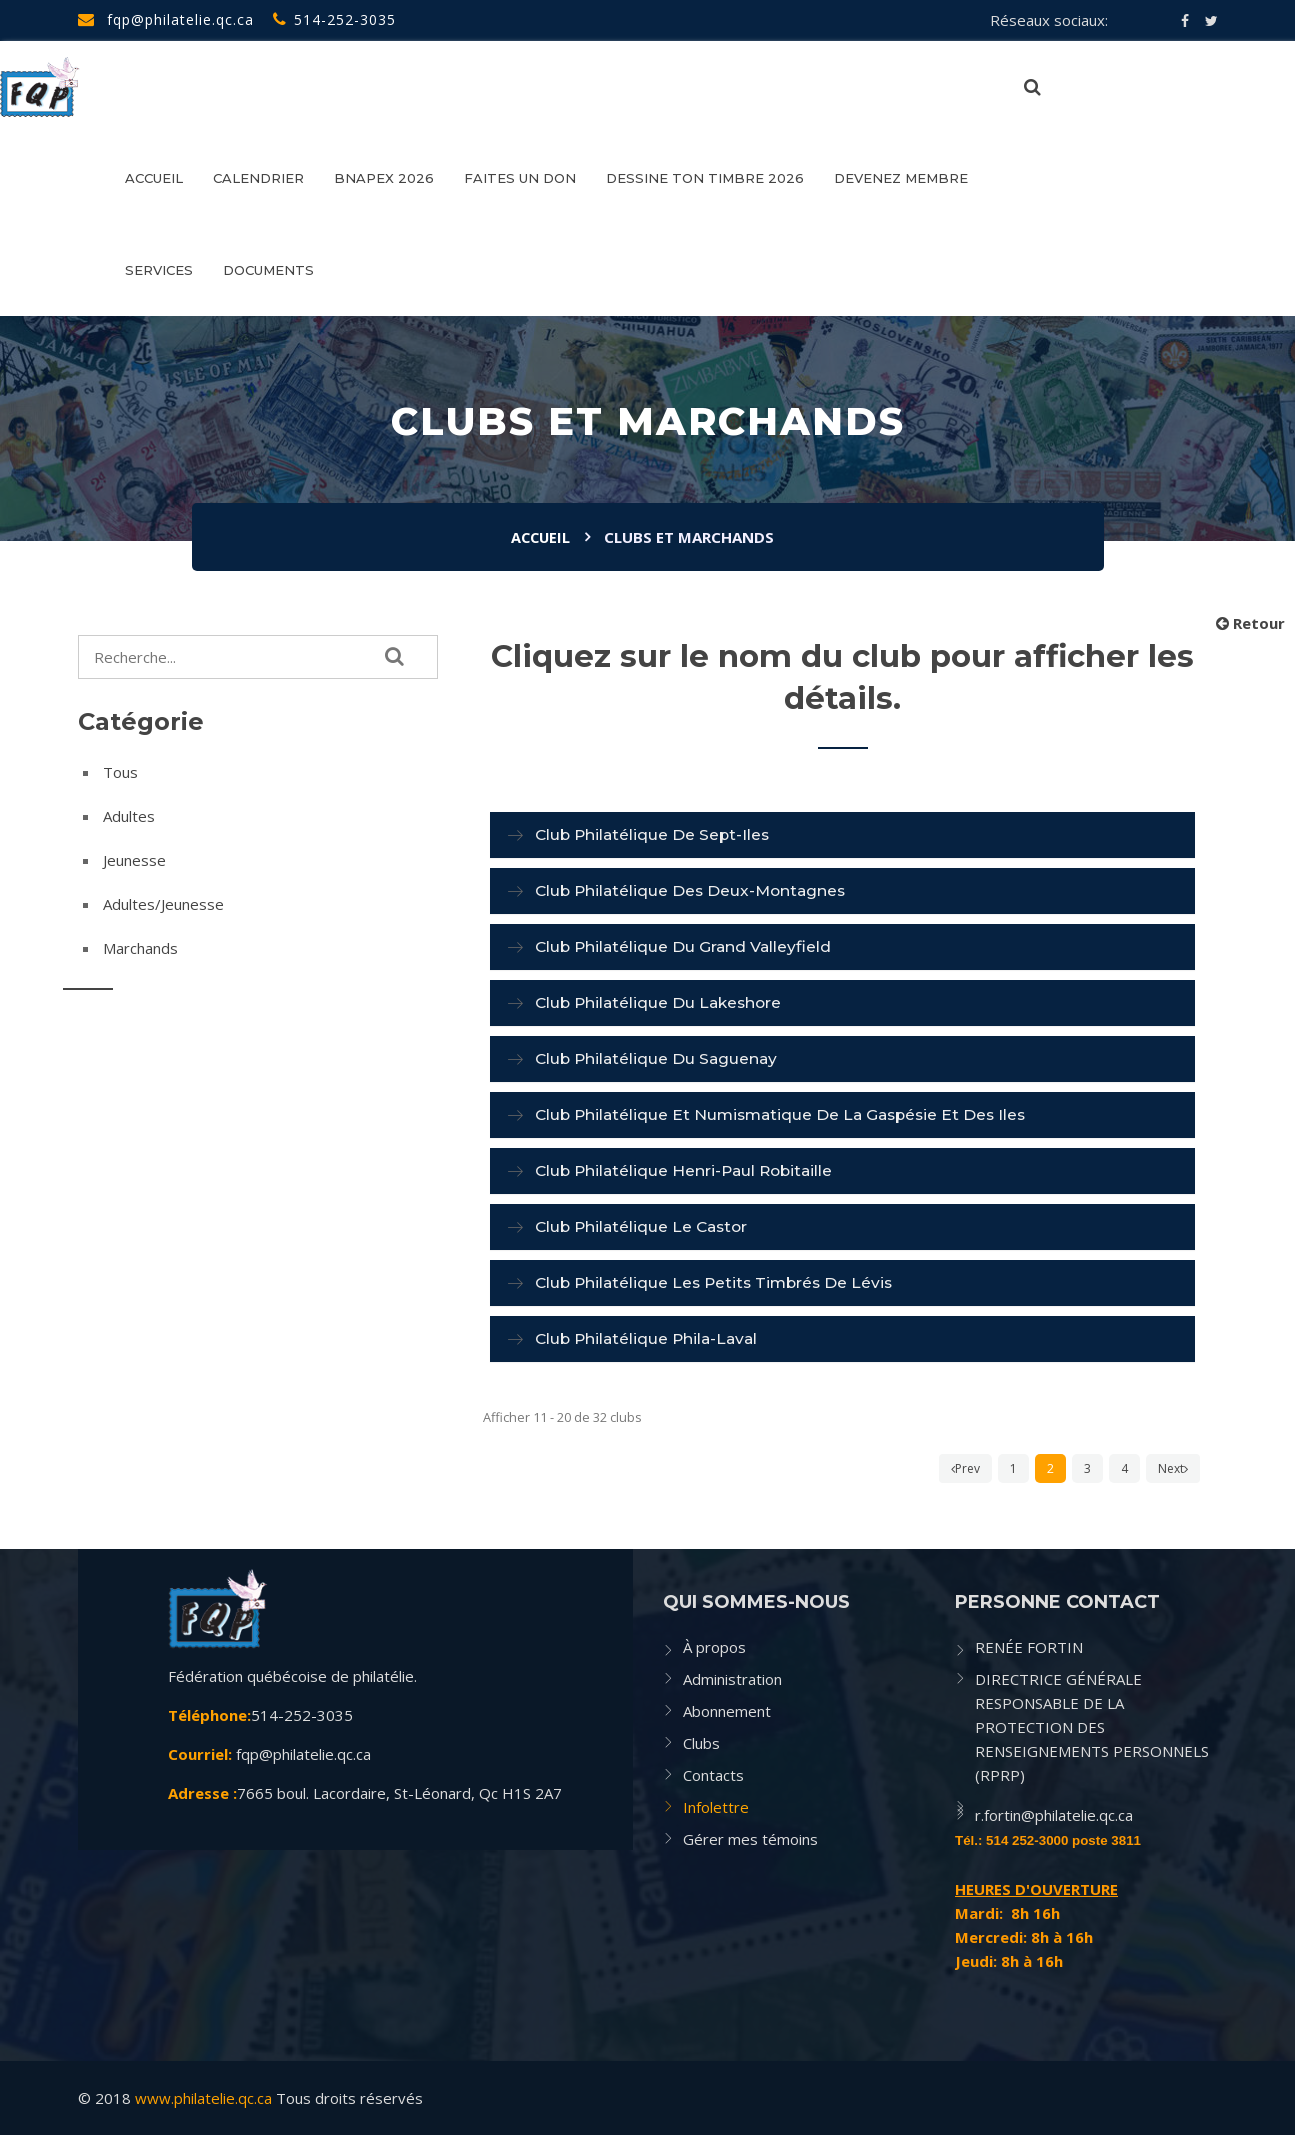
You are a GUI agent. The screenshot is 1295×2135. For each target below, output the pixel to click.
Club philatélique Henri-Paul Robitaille (688, 1170)
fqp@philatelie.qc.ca (166, 19)
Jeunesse (134, 860)
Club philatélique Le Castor (645, 1226)
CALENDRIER (258, 178)
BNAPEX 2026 (384, 178)
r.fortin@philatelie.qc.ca (1054, 1815)
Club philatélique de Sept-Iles (655, 834)
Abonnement (727, 1711)
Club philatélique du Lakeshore (662, 1002)
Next (1173, 1468)
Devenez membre (901, 178)
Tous (120, 772)
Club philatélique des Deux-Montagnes (694, 890)
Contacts (713, 1775)
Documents (268, 270)
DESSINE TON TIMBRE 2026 (705, 178)
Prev (965, 1468)
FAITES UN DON (520, 178)
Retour (1250, 623)
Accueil (154, 178)
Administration (732, 1679)
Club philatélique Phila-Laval (650, 1338)
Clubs (701, 1743)
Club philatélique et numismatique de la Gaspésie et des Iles (787, 1114)
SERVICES (159, 270)
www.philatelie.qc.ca (203, 2098)
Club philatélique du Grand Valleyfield (686, 946)
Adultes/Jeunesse (163, 904)
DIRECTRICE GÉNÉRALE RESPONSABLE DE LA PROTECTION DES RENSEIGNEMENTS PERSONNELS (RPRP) (1092, 1727)
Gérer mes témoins (750, 1839)
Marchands (140, 948)
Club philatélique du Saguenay (659, 1058)
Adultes (129, 816)
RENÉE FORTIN (1029, 1647)
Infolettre (716, 1807)
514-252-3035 (334, 19)
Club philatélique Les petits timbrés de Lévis (719, 1282)
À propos (714, 1647)
